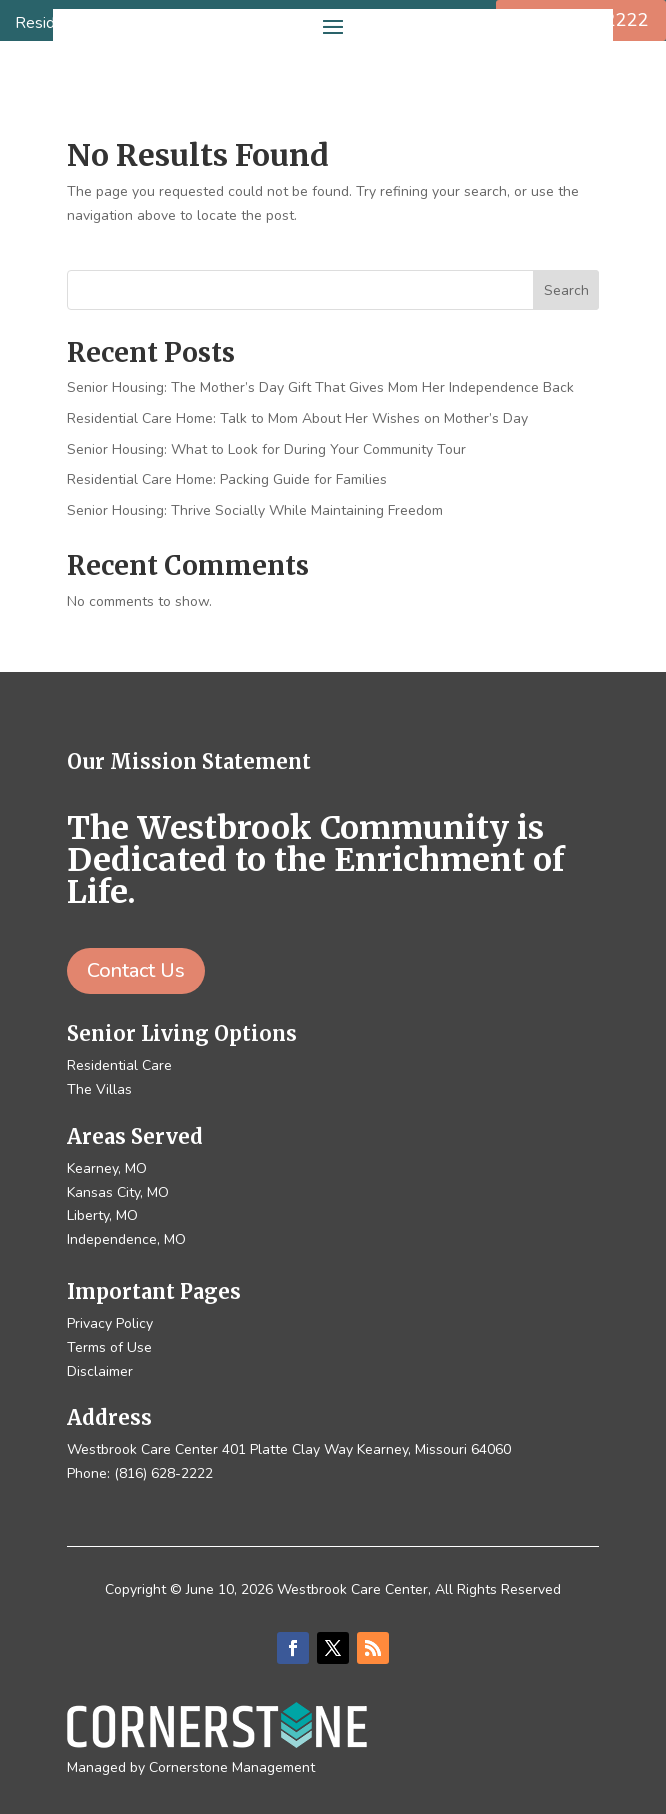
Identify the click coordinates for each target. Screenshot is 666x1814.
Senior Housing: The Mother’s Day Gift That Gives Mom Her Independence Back (320, 387)
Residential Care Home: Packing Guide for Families (227, 479)
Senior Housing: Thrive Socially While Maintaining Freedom (255, 510)
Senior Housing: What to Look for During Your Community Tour (266, 449)
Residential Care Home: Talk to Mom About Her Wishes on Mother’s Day (297, 418)
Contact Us (136, 970)
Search (566, 290)
